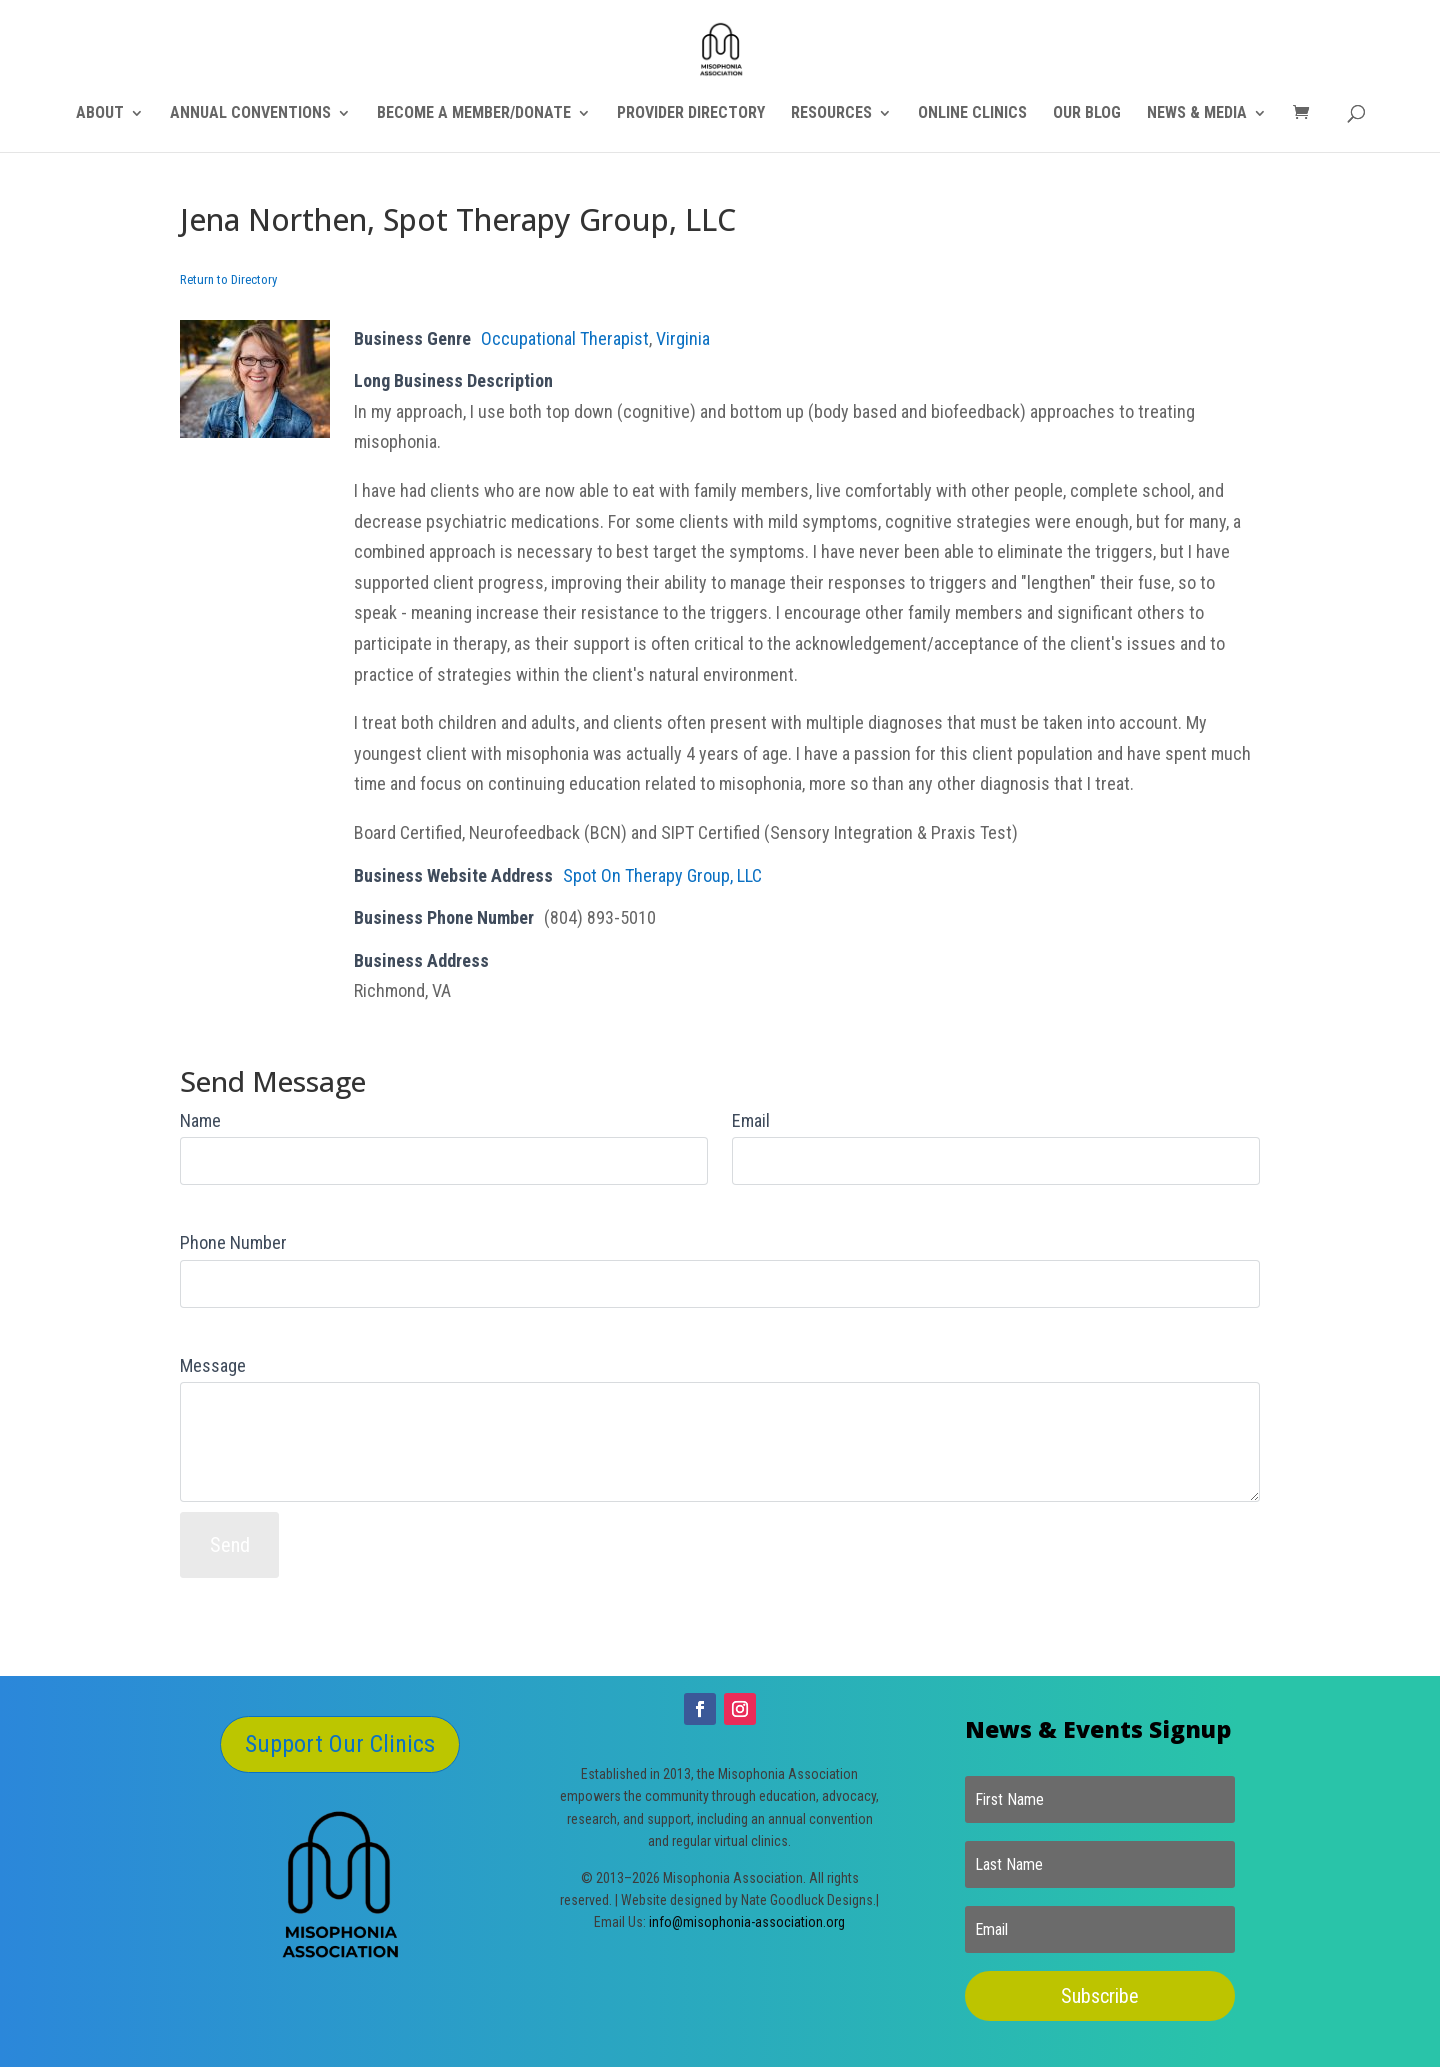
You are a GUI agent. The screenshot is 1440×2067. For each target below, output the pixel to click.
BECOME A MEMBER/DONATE (474, 114)
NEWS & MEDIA (1197, 114)
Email (751, 1120)
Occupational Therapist (565, 338)
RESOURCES (831, 114)
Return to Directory (228, 279)
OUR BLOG (1087, 114)
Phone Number (233, 1242)
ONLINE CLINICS (972, 114)
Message (213, 1365)
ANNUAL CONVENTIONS (250, 114)
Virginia (683, 338)
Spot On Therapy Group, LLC (662, 875)
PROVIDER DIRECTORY (691, 114)
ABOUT (100, 114)
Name (200, 1120)
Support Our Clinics (340, 1744)
